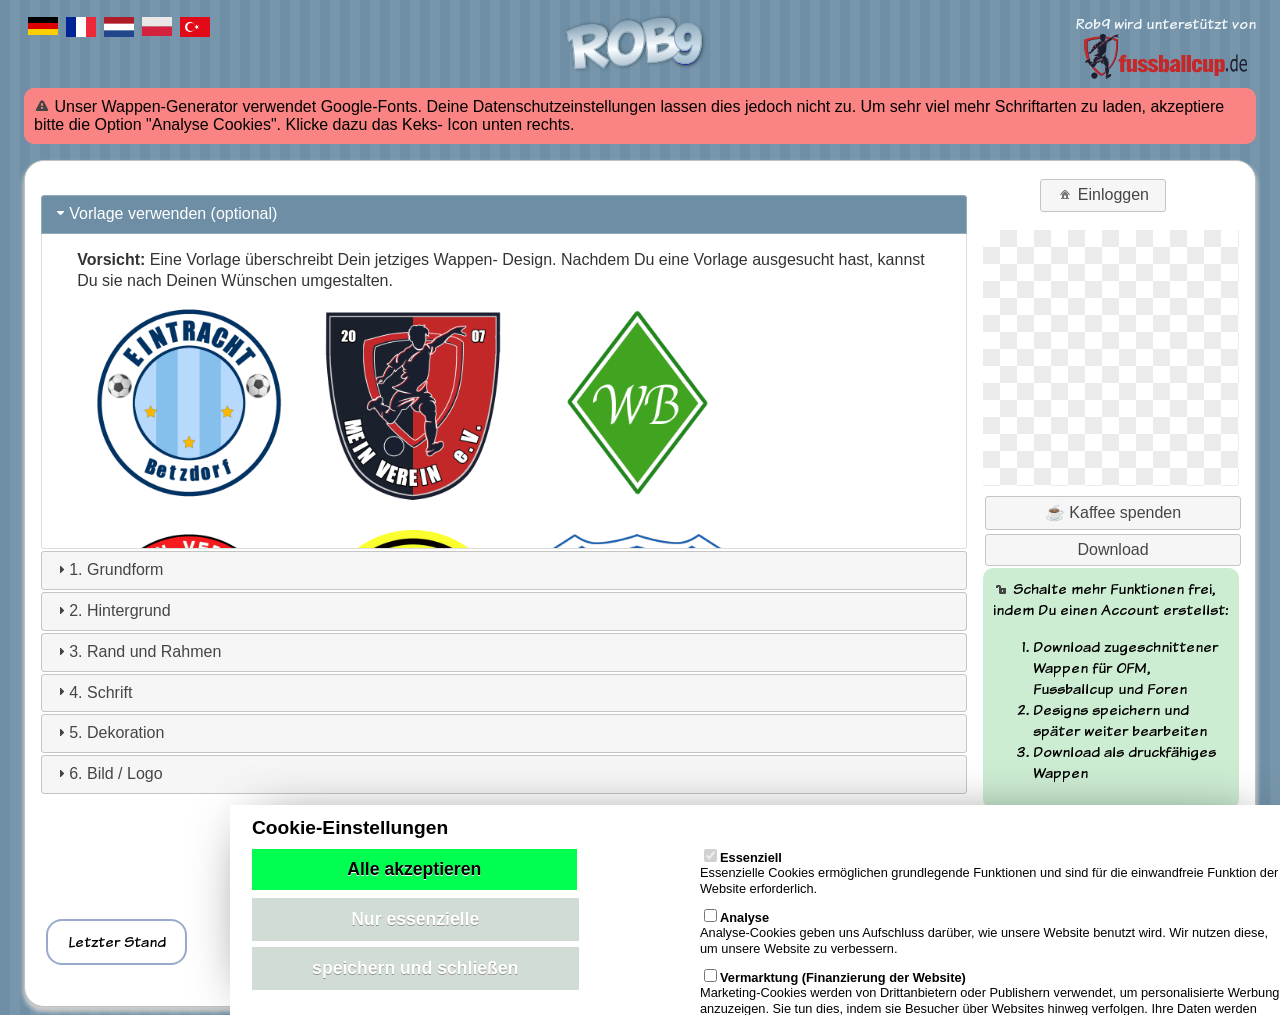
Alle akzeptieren (414, 869)
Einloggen (1103, 194)
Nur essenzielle (415, 919)
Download (1112, 549)
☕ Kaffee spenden (1113, 512)
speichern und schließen (415, 968)
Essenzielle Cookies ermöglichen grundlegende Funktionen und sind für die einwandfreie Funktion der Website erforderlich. (989, 865)
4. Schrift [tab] (92, 691)
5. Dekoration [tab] (108, 732)
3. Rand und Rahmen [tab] (137, 651)
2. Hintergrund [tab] (111, 610)
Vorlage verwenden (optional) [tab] (165, 213)
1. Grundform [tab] (108, 569)
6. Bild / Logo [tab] (107, 773)
